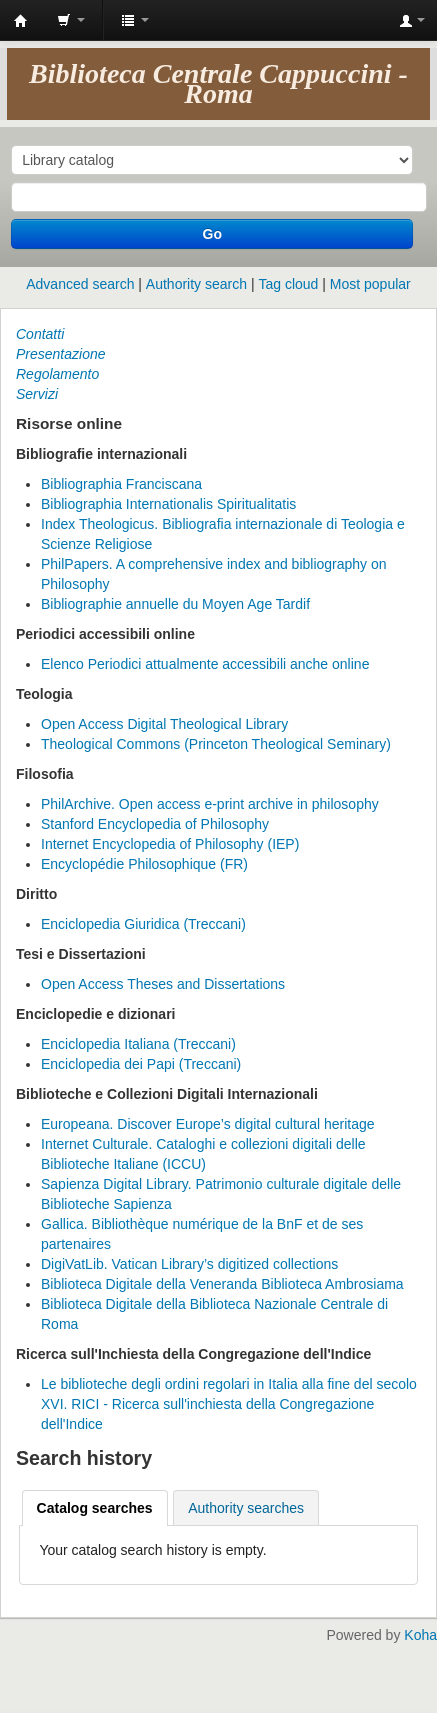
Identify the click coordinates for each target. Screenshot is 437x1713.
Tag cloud (288, 284)
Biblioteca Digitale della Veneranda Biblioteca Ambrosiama (222, 1284)
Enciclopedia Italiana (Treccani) (138, 1044)
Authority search (196, 284)
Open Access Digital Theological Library (164, 724)
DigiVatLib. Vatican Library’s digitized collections (189, 1264)
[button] (71, 20)
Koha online (21, 21)
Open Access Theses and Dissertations (163, 984)
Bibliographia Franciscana (121, 484)
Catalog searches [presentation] (95, 1508)
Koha (420, 1635)
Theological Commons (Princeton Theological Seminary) (216, 744)
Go (212, 234)
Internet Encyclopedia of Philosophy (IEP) (170, 844)
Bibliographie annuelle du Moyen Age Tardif (175, 604)
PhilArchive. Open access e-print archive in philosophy (210, 804)
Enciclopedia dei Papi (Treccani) (141, 1064)
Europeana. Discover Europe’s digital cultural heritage (208, 1124)
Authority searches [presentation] (246, 1508)
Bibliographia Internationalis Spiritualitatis (168, 504)
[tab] (95, 1508)
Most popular (370, 284)
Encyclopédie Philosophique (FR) (144, 864)
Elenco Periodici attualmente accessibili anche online (205, 664)
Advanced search (80, 284)
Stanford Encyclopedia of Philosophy (155, 824)
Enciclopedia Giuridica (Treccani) (143, 924)
